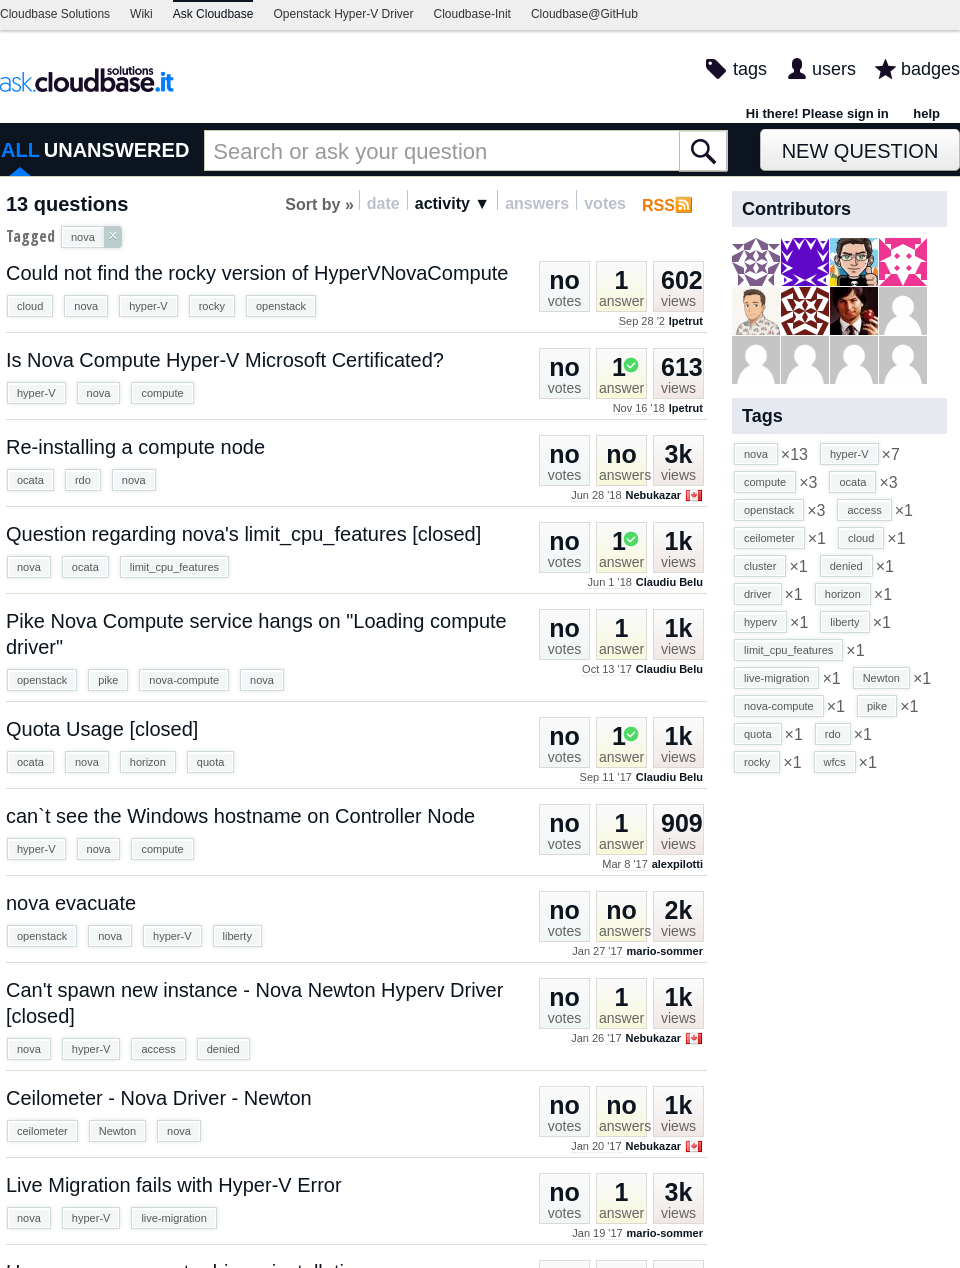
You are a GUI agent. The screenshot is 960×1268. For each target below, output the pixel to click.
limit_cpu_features (174, 567)
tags (750, 69)
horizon (148, 762)
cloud (30, 306)
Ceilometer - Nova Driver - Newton (159, 1098)
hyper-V (148, 306)
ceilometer (42, 1131)
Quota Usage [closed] (102, 729)
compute (162, 393)
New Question (860, 151)
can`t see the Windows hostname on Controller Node (240, 816)
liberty (237, 936)
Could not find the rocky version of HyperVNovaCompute (257, 273)
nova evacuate (71, 903)
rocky (212, 306)
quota (211, 762)
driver (758, 594)
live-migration (173, 1218)
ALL (20, 150)
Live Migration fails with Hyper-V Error (174, 1185)
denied (223, 1049)
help (926, 113)
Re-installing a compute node (135, 447)
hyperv (760, 622)
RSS (658, 205)
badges (930, 69)
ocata (30, 480)
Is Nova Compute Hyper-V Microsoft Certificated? (225, 360)
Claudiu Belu (669, 582)
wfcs (835, 762)
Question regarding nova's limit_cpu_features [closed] (243, 534)
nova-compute (184, 680)
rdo (83, 480)
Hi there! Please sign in (817, 113)
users (834, 69)
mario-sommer (665, 951)
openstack (281, 306)
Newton (117, 1131)
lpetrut (686, 321)
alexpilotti (677, 864)
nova (86, 306)
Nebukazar (653, 495)
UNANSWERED (117, 150)
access (158, 1049)
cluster (760, 566)
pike (108, 680)
